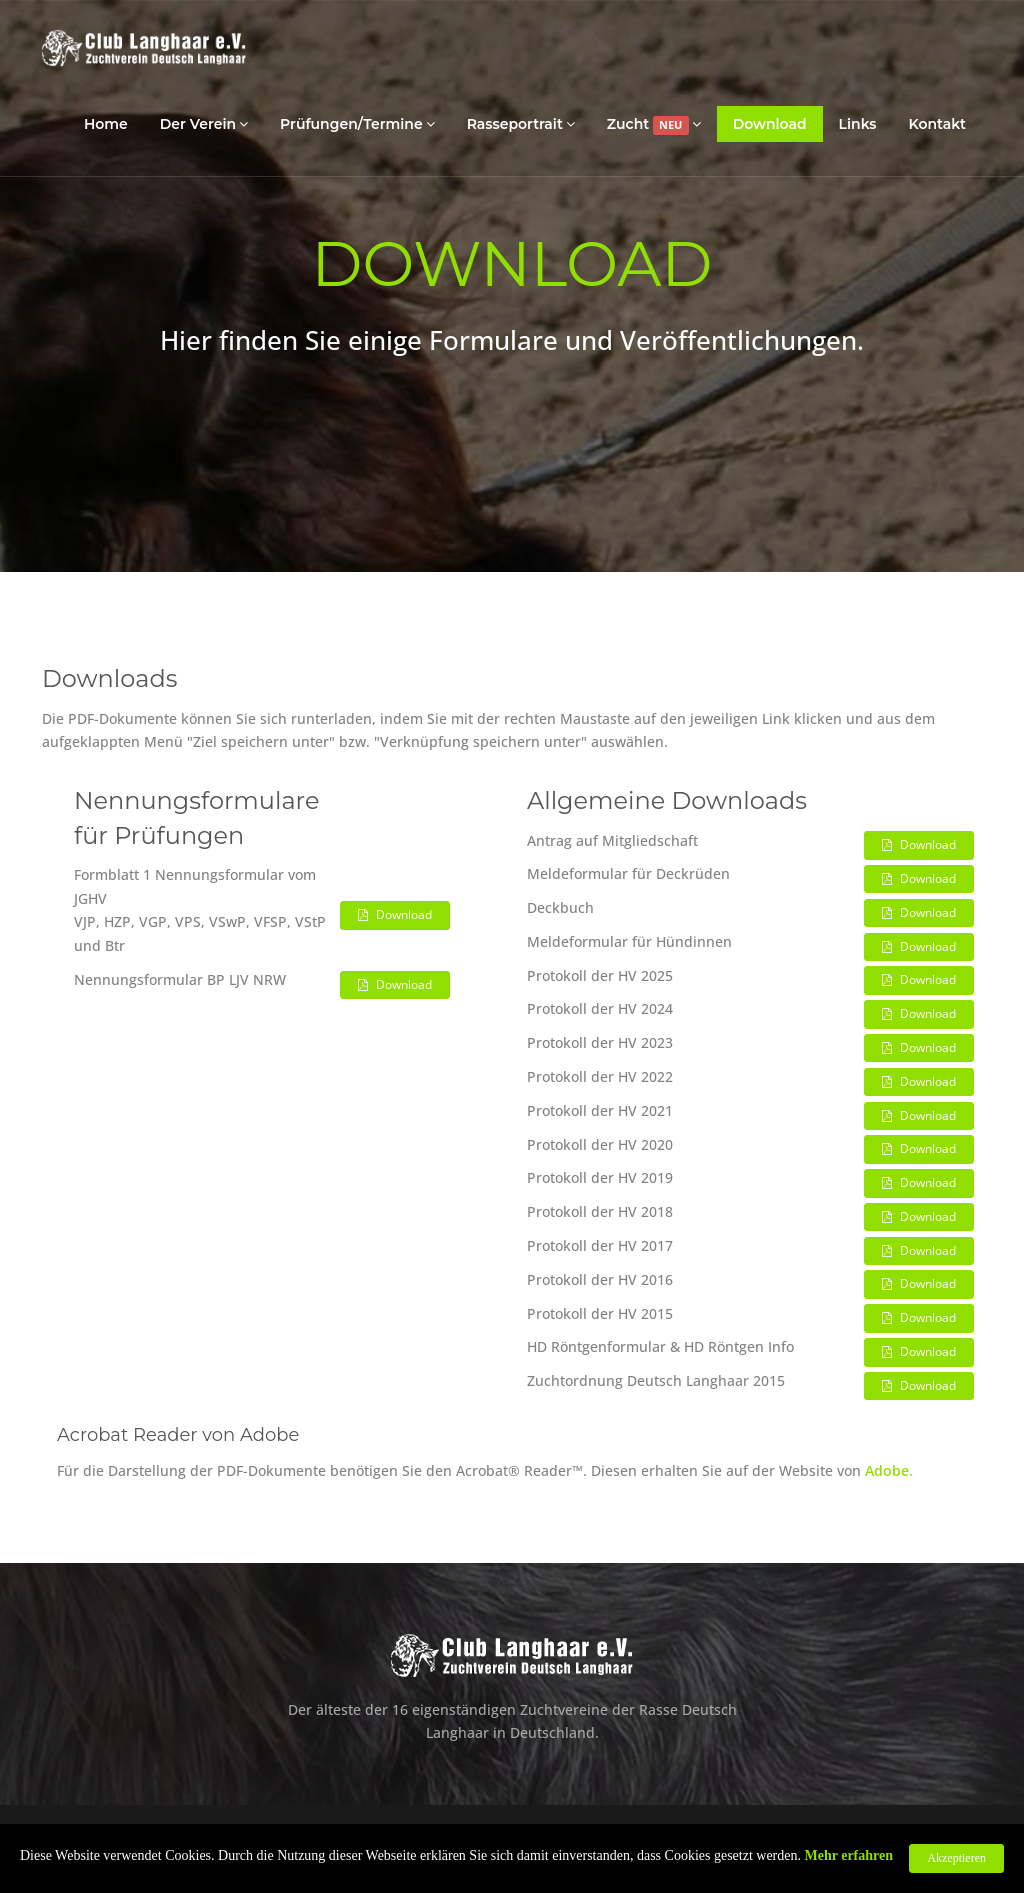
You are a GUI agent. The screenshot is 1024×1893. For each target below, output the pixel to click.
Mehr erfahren (849, 1855)
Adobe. (889, 1470)
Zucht (654, 124)
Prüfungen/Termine (357, 123)
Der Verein (204, 123)
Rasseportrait (521, 123)
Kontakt (938, 124)
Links (858, 124)
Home (106, 124)
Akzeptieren (956, 1858)
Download (770, 124)
